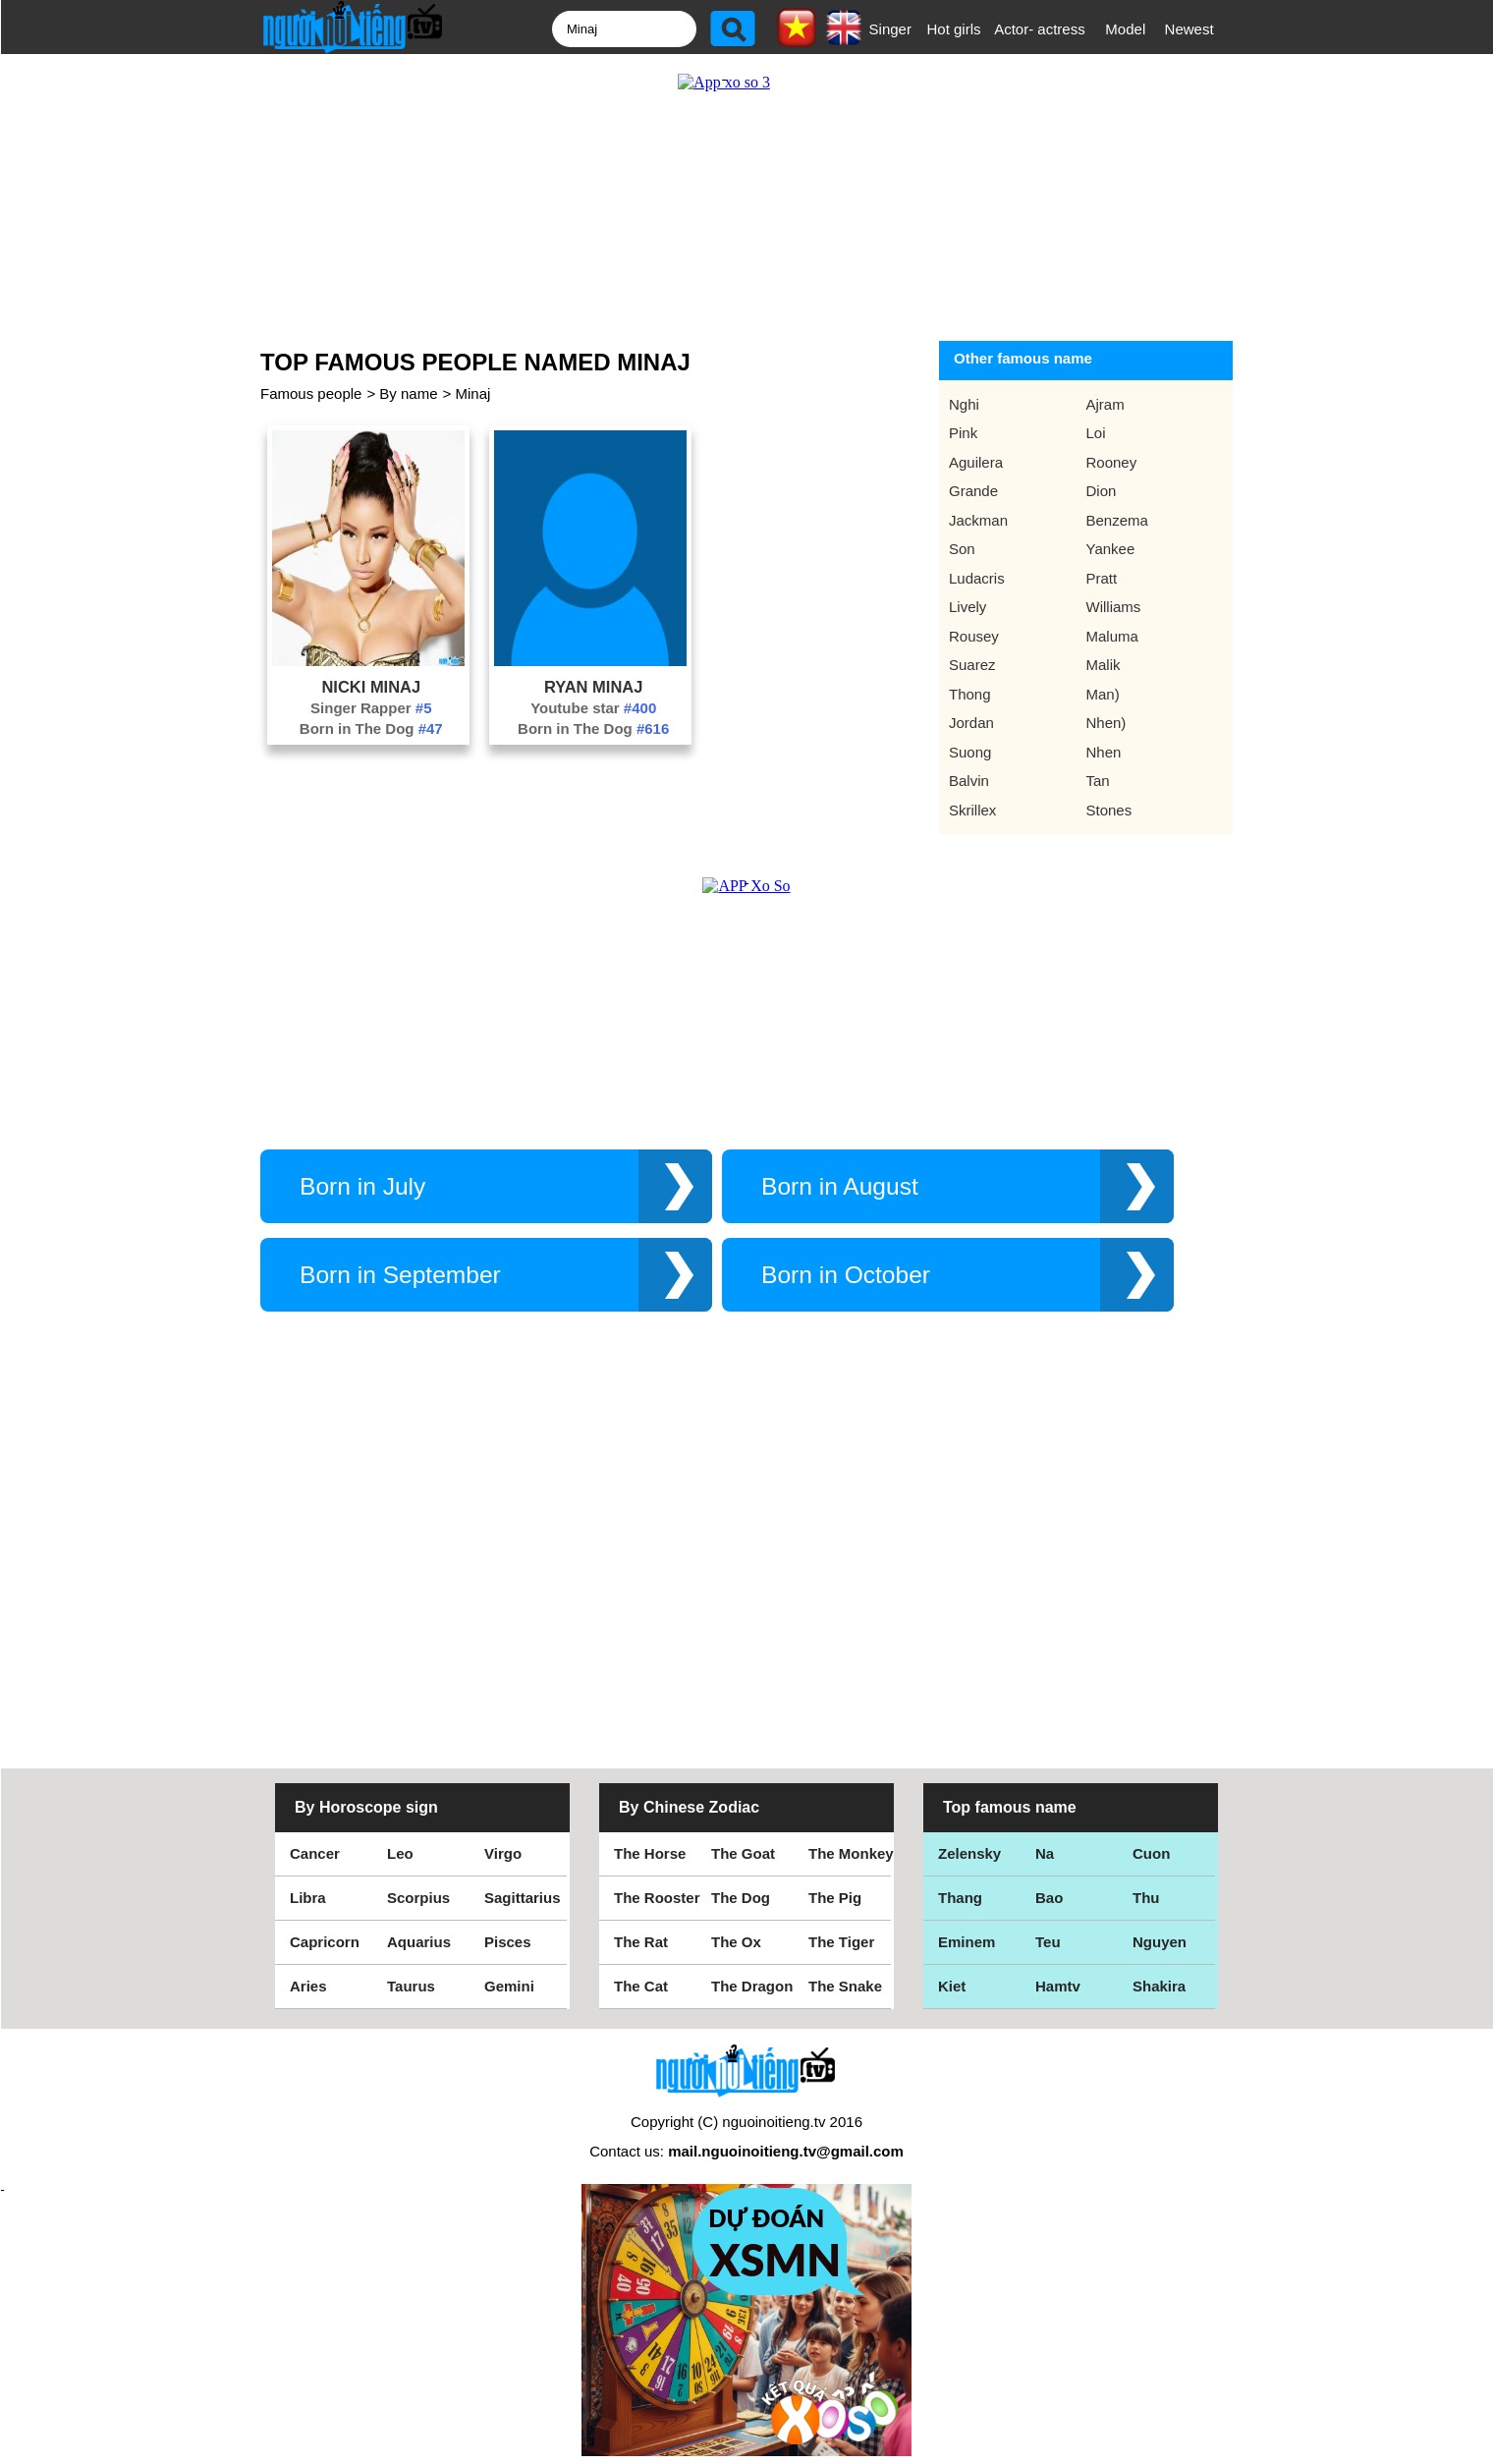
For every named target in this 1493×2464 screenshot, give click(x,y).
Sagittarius (522, 1897)
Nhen (1104, 752)
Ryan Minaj (593, 687)
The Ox (736, 1941)
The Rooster (657, 1897)
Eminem (966, 1941)
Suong (970, 752)
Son (962, 548)
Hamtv (1057, 1986)
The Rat (641, 1941)
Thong (970, 694)
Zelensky (969, 1853)
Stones (1109, 810)
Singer (890, 29)
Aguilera (976, 462)
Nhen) (1106, 722)
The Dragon (752, 1986)
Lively (967, 606)
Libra (308, 1897)
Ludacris (977, 578)
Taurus (411, 1986)
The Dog (740, 1897)
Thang (960, 1897)
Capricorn (324, 1941)
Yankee (1110, 548)
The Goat (743, 1853)
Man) (1103, 694)
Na (1044, 1853)
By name (408, 393)
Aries (308, 1986)
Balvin (969, 780)
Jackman (978, 520)
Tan (1098, 780)
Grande (973, 490)
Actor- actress (1039, 29)
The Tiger (841, 1941)
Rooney (1111, 462)
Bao (1049, 1897)
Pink (963, 432)
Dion (1101, 490)
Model (1125, 29)
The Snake (845, 1986)
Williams (1113, 606)
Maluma (1112, 636)
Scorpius (418, 1897)
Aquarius (419, 1941)
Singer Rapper (370, 708)
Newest (1189, 29)
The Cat (641, 1986)
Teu (1048, 1941)
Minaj (472, 393)
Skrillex (972, 810)
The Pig (834, 1897)
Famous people (310, 393)
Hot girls (954, 29)
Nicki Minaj (370, 687)
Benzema (1117, 520)
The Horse (650, 1853)
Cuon (1151, 1853)
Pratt (1102, 578)
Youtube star (593, 708)
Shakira (1159, 1986)
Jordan (971, 722)
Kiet (952, 1986)
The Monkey (851, 1853)
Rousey (974, 636)
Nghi (964, 404)
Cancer (315, 1853)
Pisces (507, 1941)
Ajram (1105, 404)
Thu (1146, 1897)
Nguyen (1160, 1941)
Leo (400, 1853)
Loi (1096, 432)
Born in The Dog (371, 728)
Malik (1103, 664)
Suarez (972, 664)
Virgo (503, 1853)
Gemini (509, 1986)
